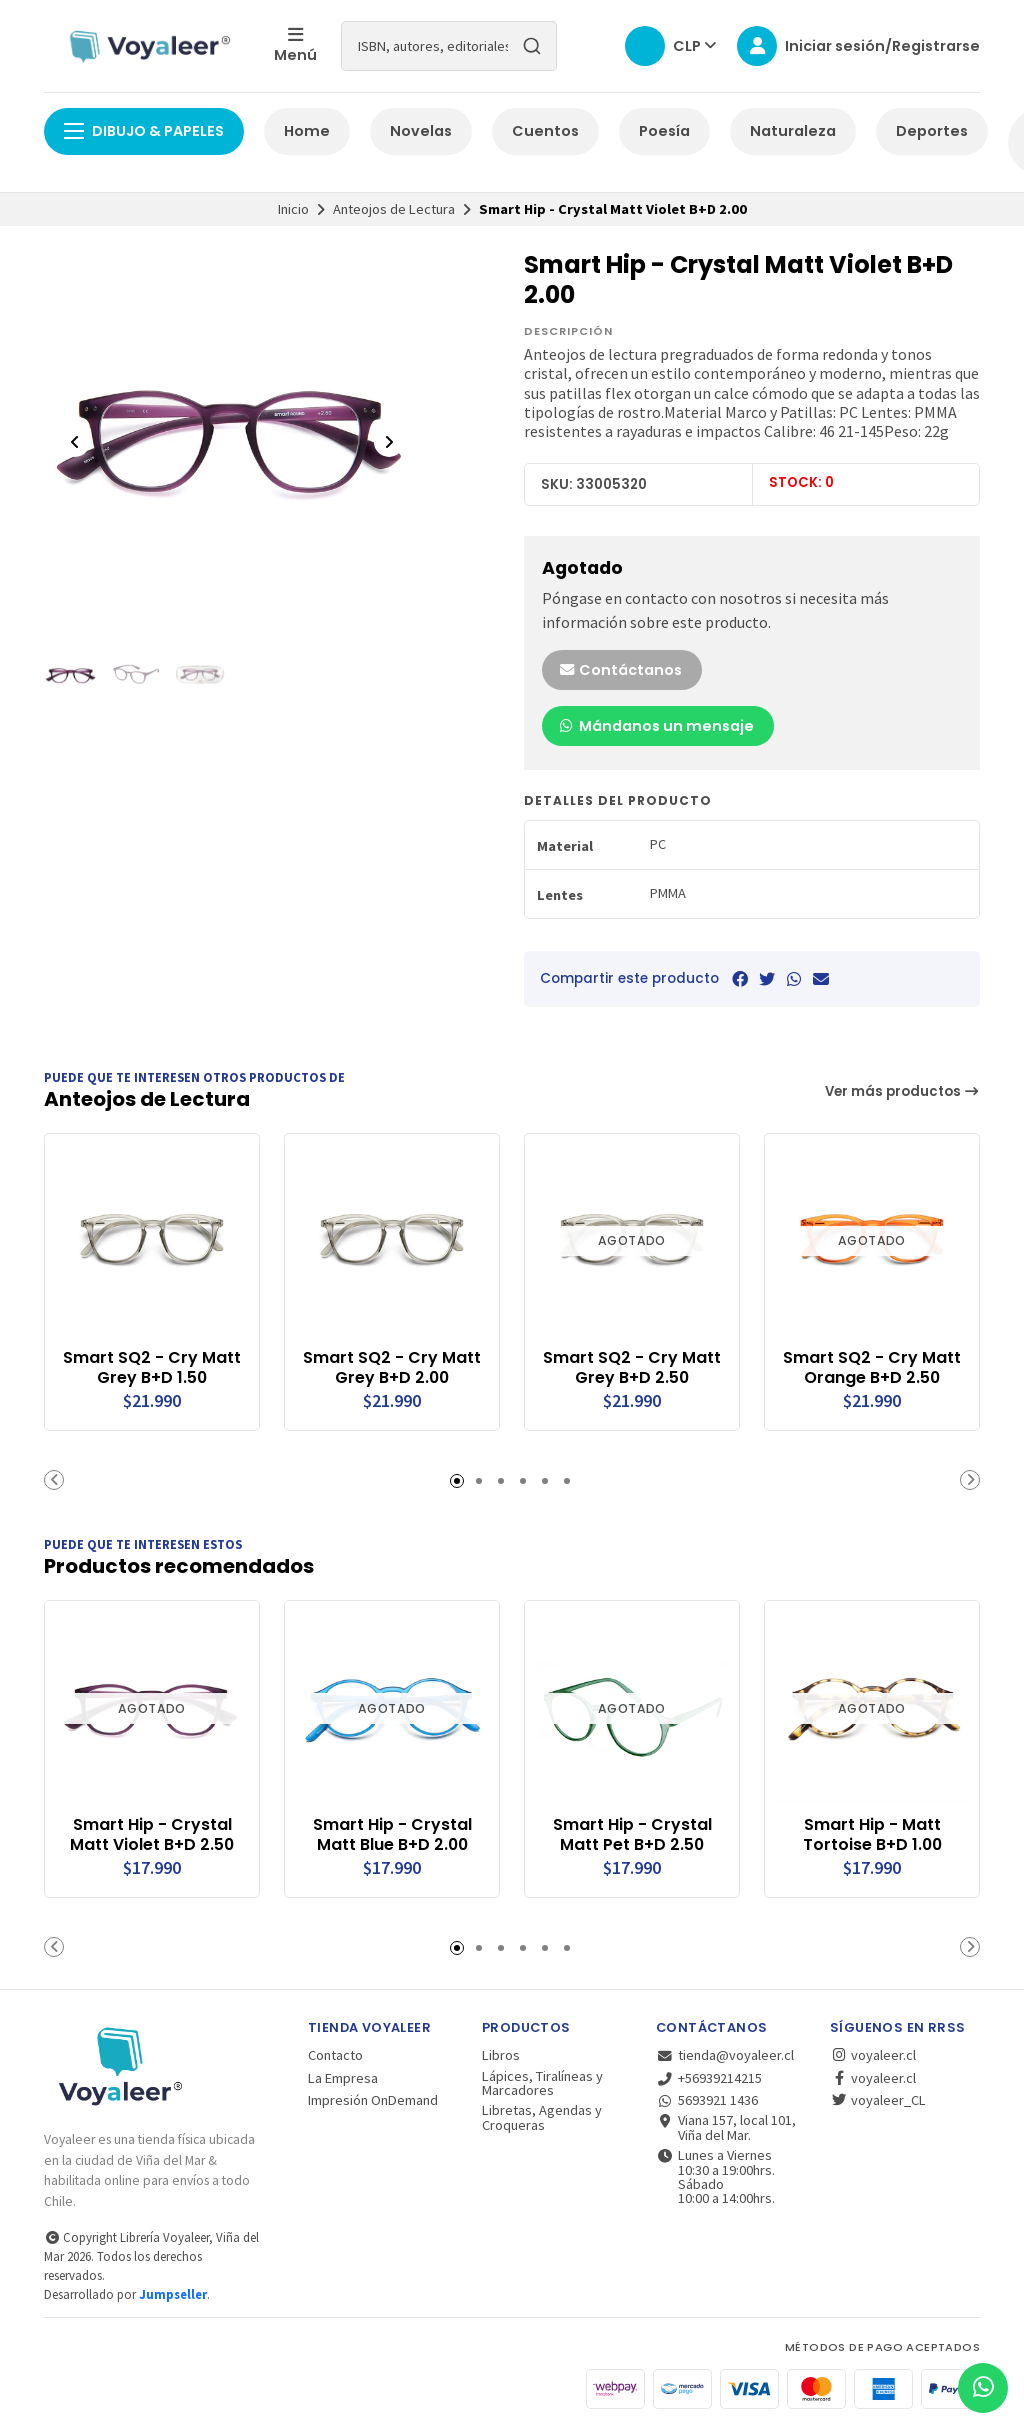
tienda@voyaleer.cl (725, 2055)
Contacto (335, 2055)
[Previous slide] (75, 442)
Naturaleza (793, 131)
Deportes (932, 131)
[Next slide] (389, 442)
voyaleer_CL (878, 2100)
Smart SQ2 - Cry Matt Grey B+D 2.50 (632, 1368)
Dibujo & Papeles (144, 131)
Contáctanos (620, 670)
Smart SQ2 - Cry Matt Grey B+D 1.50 (152, 1368)
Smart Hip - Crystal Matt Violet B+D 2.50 (152, 1835)
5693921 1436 (707, 2100)
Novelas (421, 131)
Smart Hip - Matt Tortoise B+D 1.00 (872, 1835)
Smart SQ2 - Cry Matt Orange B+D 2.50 (872, 1368)
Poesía (664, 131)
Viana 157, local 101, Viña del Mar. (726, 2127)
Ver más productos (903, 1091)
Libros (501, 2055)
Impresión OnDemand (373, 2100)
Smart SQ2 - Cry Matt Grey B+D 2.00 (392, 1368)
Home (307, 131)
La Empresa (343, 2078)
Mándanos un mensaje (656, 726)
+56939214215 (709, 2078)
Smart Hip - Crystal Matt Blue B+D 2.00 (392, 1835)
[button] (54, 1480)
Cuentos (545, 131)
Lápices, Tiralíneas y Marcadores (542, 2083)
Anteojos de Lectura (394, 209)
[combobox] (449, 46)
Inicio (293, 209)
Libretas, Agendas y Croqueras (542, 2117)
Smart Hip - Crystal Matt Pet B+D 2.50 (632, 1835)
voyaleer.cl (873, 2055)
